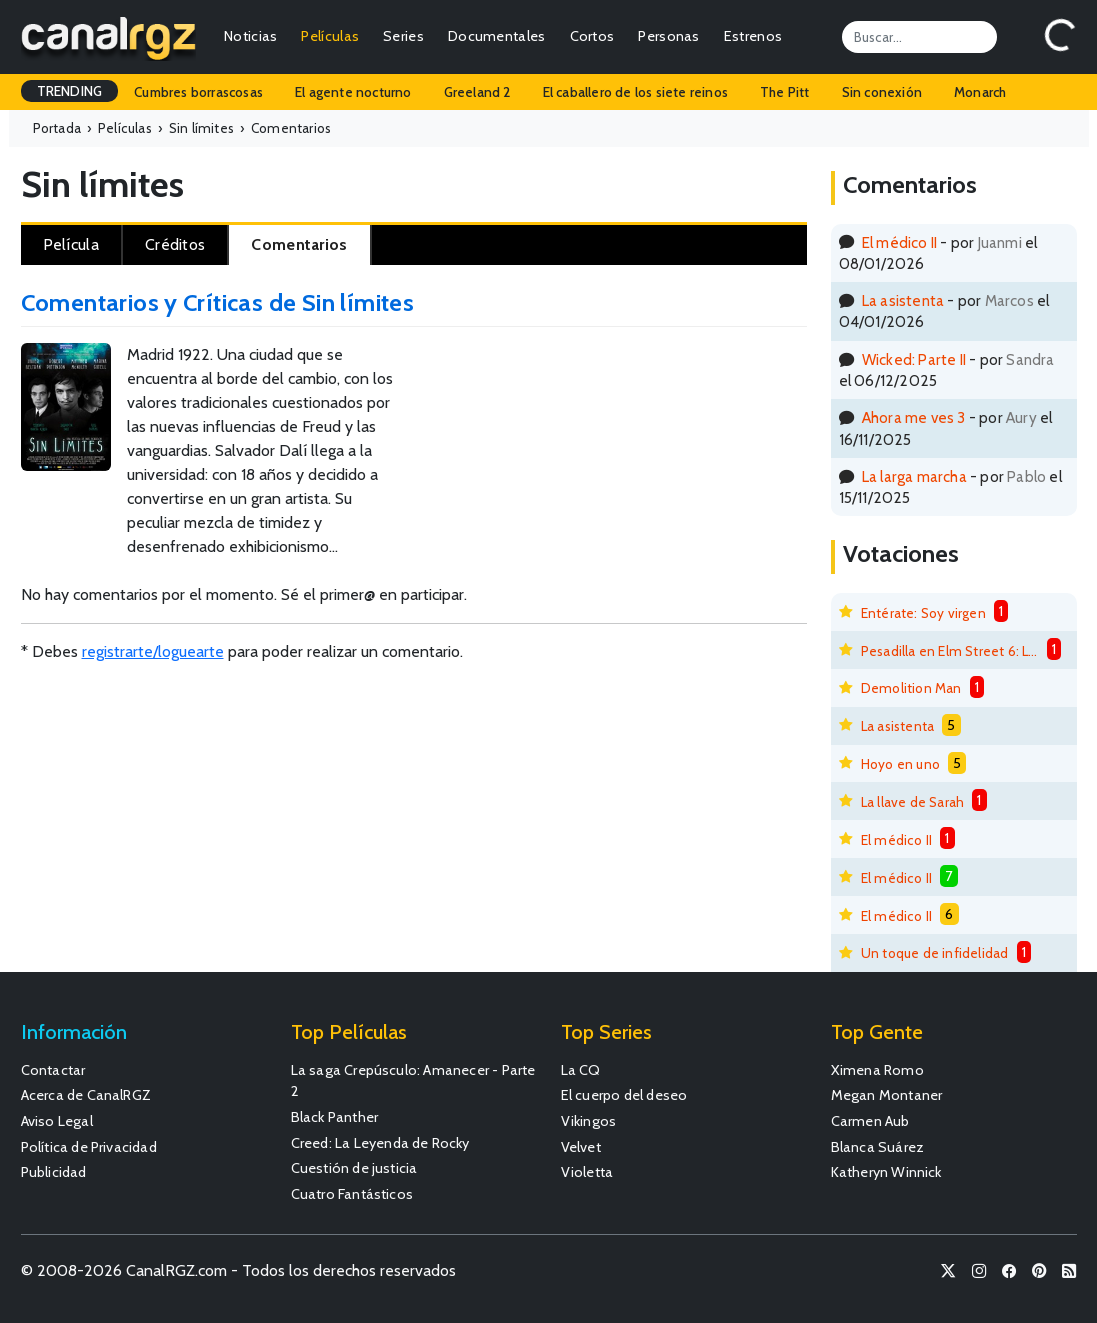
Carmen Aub (870, 1121)
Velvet (581, 1147)
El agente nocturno (353, 92)
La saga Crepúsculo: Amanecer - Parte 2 (413, 1081)
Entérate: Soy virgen (923, 613)
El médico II (899, 242)
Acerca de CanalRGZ (86, 1095)
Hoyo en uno (900, 764)
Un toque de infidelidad (935, 953)
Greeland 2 (477, 92)
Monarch (980, 92)
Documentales (497, 36)
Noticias (250, 36)
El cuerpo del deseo (624, 1095)
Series (403, 36)
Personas (668, 36)
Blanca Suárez (878, 1147)
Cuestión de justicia (354, 1168)
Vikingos (589, 1121)
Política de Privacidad (89, 1147)
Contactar (53, 1070)
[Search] (919, 37)
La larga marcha (914, 476)
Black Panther (335, 1117)
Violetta (587, 1172)
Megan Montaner (887, 1095)
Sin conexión (882, 92)
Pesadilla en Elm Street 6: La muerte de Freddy (950, 651)
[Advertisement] (713, 409)
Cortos (592, 36)
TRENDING (70, 91)
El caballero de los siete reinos (635, 92)
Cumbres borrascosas (198, 92)
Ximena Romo (877, 1070)
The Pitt (785, 92)
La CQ (581, 1070)
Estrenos (753, 36)
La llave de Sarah (912, 802)
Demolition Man (911, 688)
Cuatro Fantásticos (352, 1194)
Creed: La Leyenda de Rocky (380, 1143)
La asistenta (903, 300)
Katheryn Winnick (886, 1172)
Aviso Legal (57, 1121)
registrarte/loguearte (153, 651)
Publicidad (54, 1172)
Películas (330, 36)
